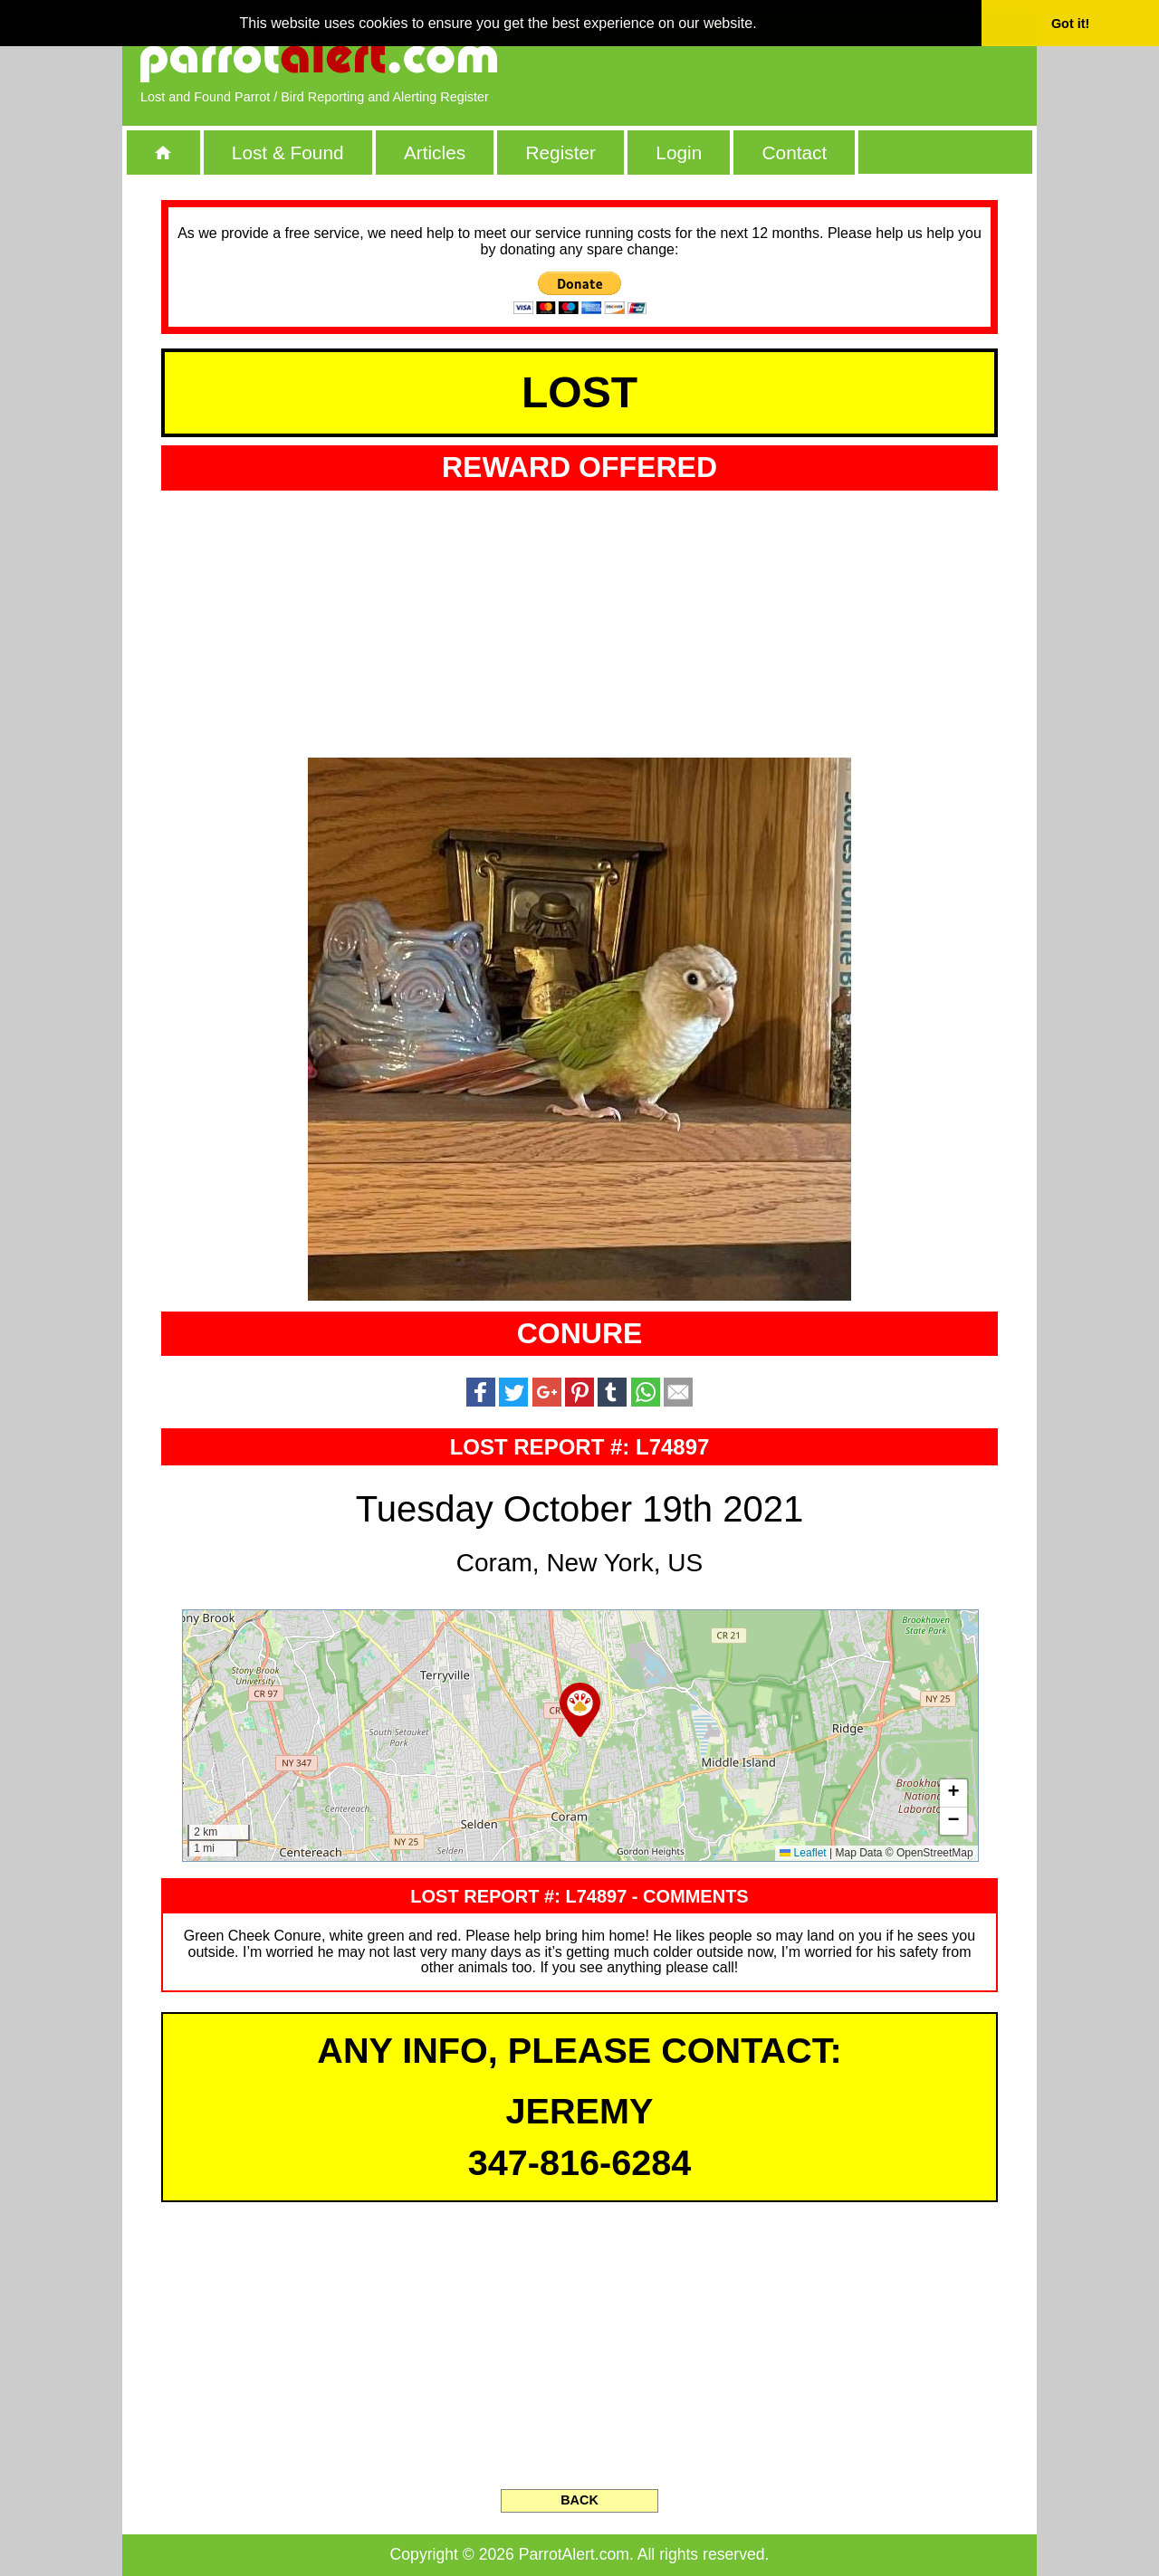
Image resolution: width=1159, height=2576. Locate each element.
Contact (795, 152)
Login (679, 152)
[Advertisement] (810, 59)
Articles (434, 152)
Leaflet (803, 1852)
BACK (579, 2500)
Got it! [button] (1070, 23)
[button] (580, 1710)
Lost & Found (288, 152)
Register (560, 152)
